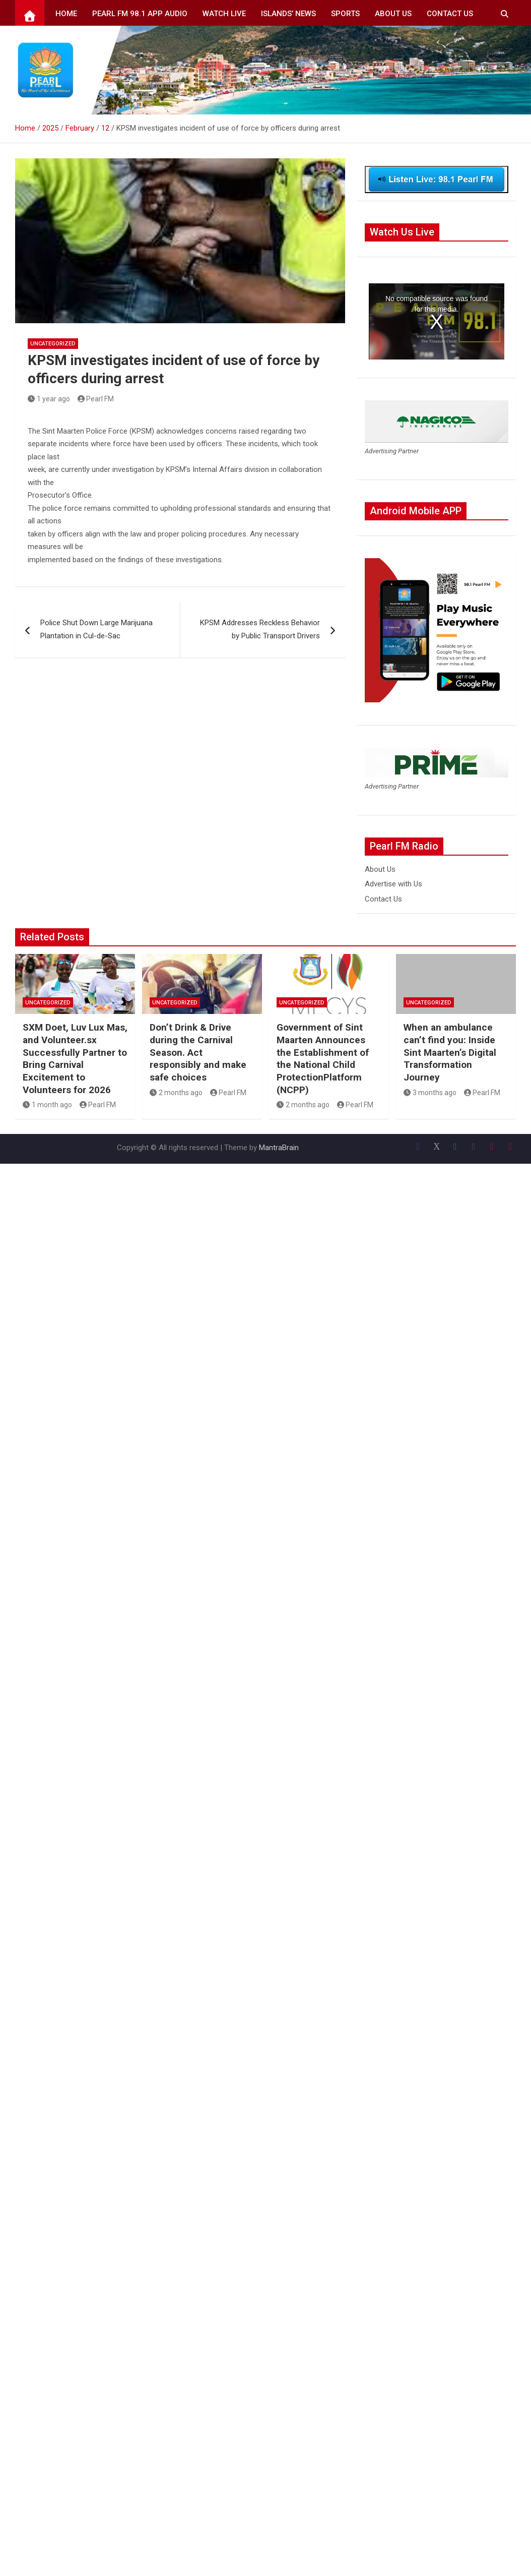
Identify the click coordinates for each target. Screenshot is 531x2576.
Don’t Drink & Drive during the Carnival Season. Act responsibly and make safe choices (198, 1052)
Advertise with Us (393, 883)
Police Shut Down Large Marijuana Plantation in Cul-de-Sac (96, 629)
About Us (393, 13)
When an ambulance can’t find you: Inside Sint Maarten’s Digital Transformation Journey (450, 1052)
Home (66, 13)
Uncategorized (53, 343)
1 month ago (47, 1105)
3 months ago (430, 1093)
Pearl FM (96, 399)
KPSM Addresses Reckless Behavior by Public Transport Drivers (260, 629)
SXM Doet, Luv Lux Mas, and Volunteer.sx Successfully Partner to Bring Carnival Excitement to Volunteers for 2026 (75, 1058)
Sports (345, 13)
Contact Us (450, 13)
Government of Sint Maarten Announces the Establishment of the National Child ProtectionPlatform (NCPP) (323, 1058)
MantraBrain (279, 1147)
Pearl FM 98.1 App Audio (139, 13)
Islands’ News (288, 13)
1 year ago (49, 399)
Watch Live (224, 13)
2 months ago (176, 1093)
